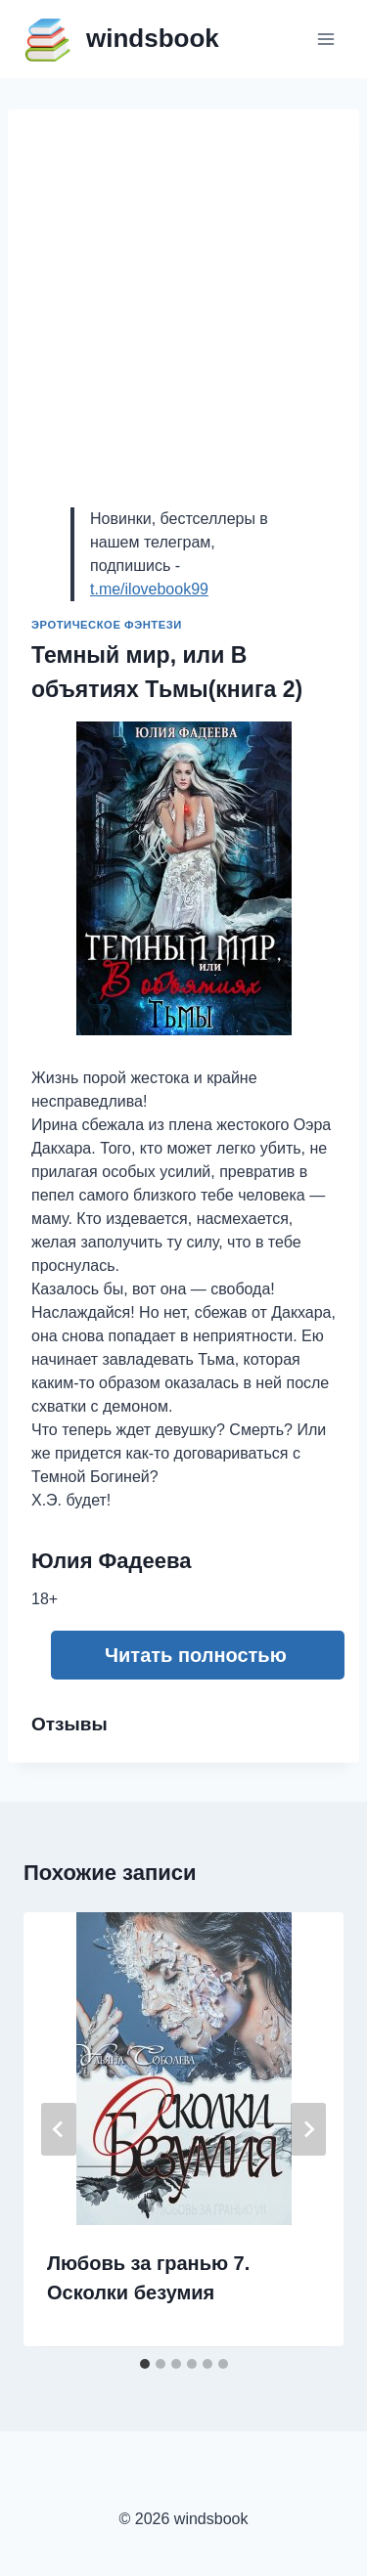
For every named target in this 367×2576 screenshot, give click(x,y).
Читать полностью (196, 1655)
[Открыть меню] (325, 38)
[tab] (145, 2364)
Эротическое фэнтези (106, 625)
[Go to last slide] (58, 2129)
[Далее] (308, 2129)
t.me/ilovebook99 (149, 589)
